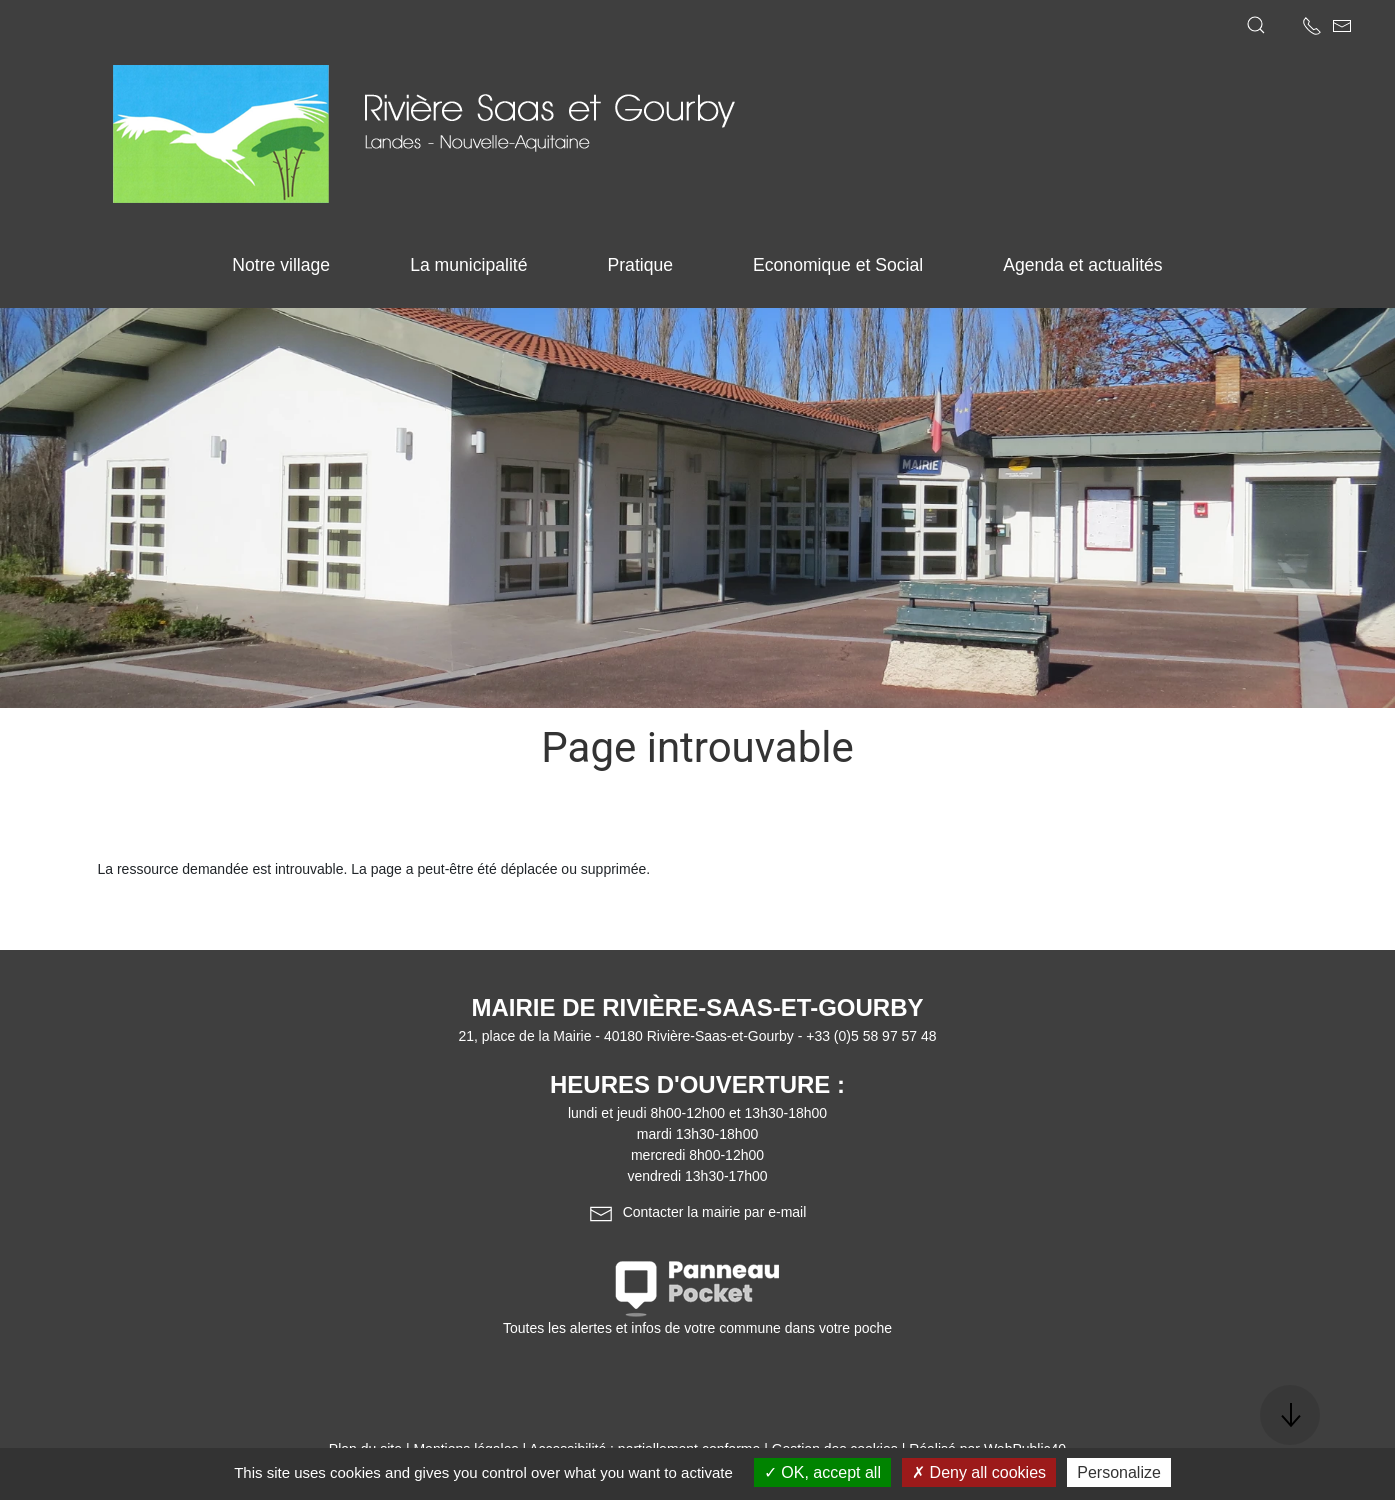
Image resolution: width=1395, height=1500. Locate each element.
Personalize (1119, 1472)
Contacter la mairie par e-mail (698, 1212)
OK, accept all (822, 1472)
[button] (1256, 25)
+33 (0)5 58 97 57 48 (871, 1036)
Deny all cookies (979, 1472)
